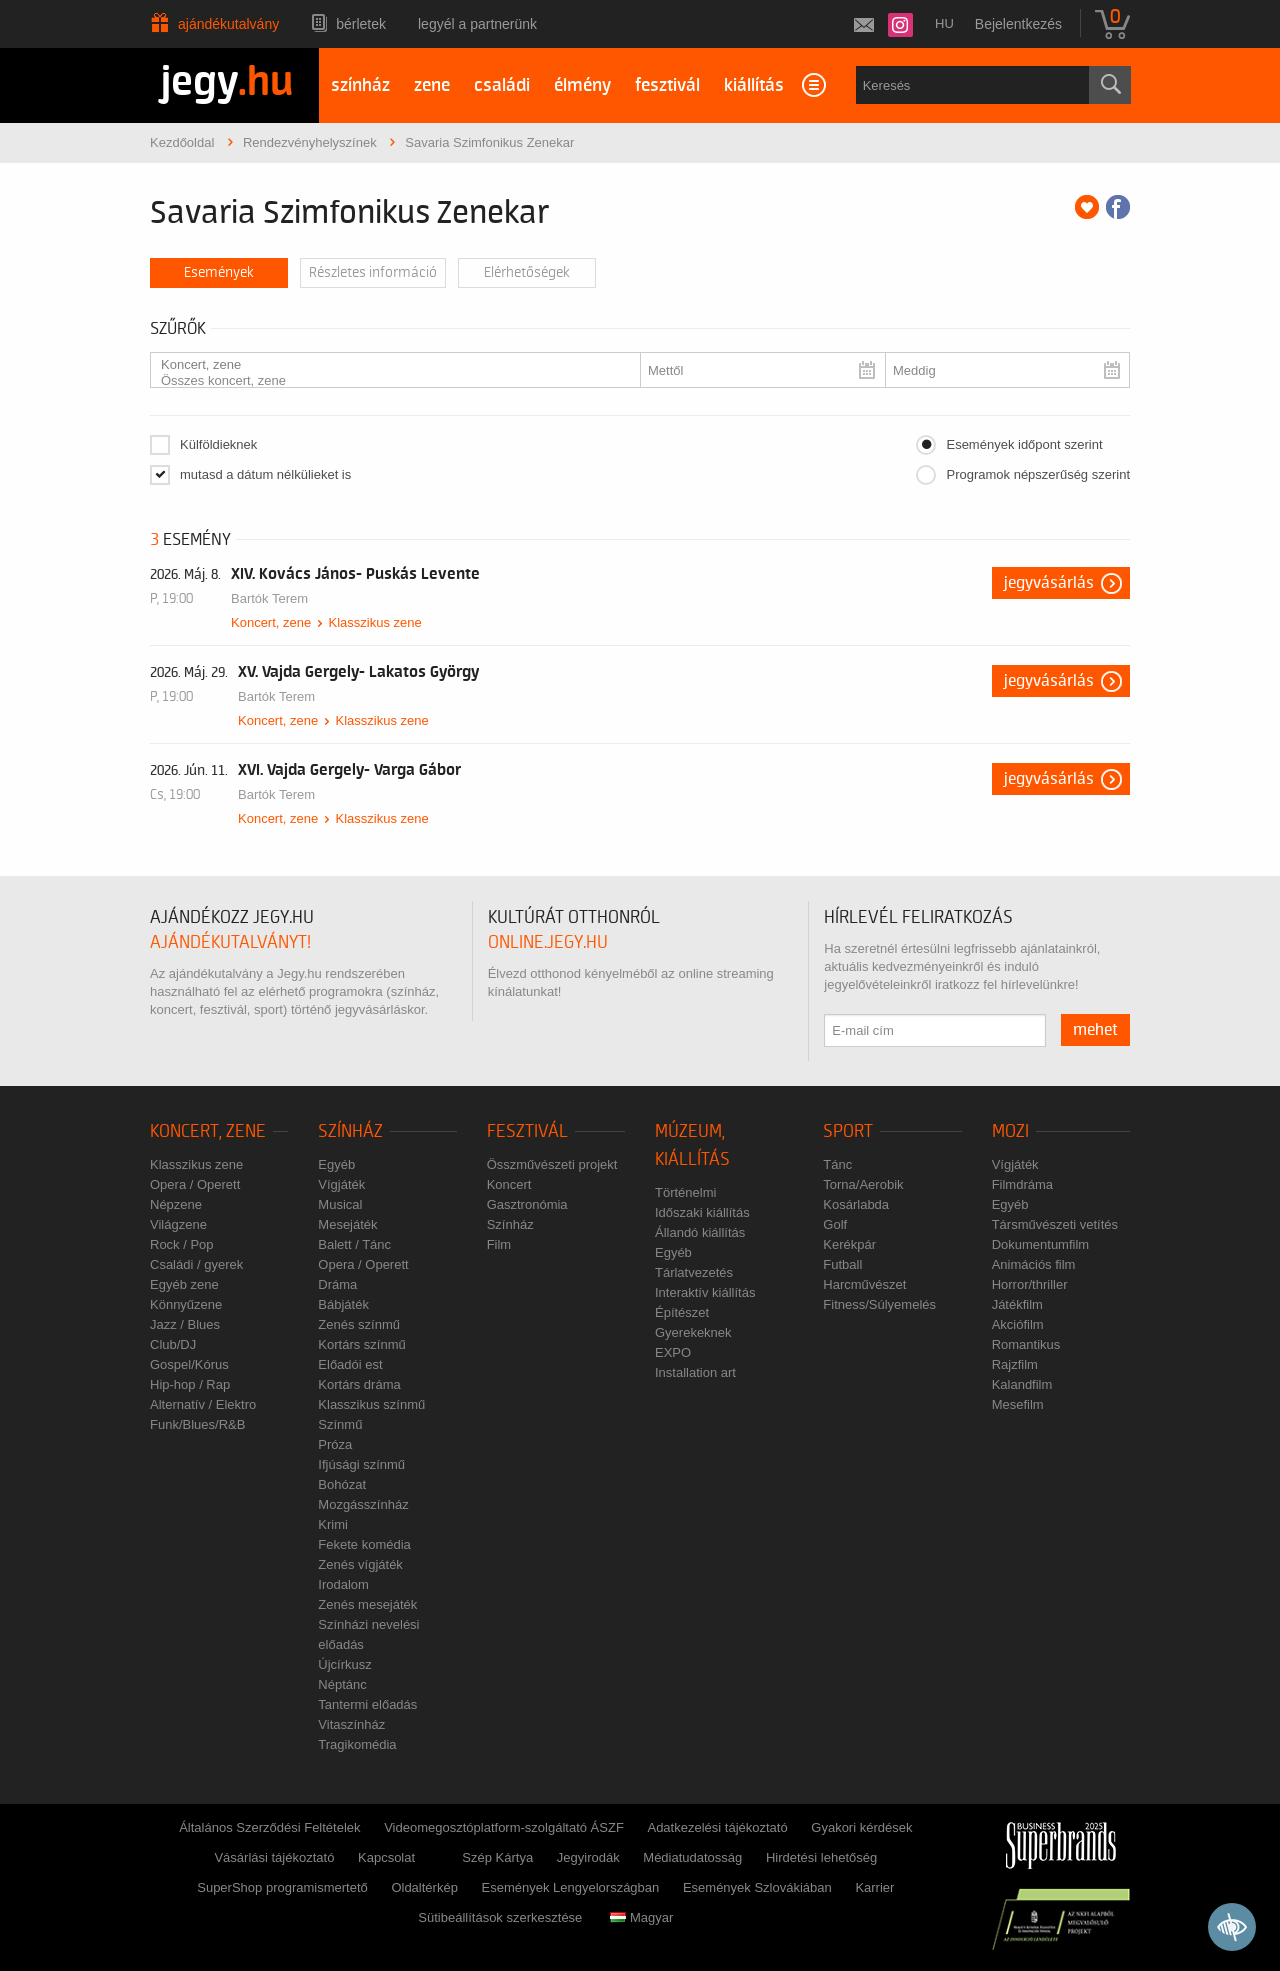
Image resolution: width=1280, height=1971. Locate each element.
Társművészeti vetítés (1055, 1224)
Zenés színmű (359, 1324)
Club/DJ (173, 1344)
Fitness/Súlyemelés (879, 1304)
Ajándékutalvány (228, 24)
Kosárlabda (856, 1204)
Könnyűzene (186, 1304)
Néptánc (342, 1684)
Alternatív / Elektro (203, 1404)
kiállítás (754, 85)
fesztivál (667, 85)
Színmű (340, 1424)
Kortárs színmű (361, 1344)
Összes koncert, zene (387, 381)
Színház (350, 1131)
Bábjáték (343, 1304)
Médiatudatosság (692, 1857)
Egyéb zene (184, 1284)
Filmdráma (1022, 1184)
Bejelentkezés (1018, 24)
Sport (848, 1131)
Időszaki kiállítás (702, 1212)
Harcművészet (864, 1284)
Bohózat (342, 1484)
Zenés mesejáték (367, 1604)
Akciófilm (1018, 1324)
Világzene (178, 1224)
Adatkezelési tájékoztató (717, 1827)
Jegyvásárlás (1049, 583)
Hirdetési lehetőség (821, 1857)
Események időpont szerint (1024, 444)
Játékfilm (1017, 1304)
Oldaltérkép (424, 1887)
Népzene (176, 1204)
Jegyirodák (588, 1857)
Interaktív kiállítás (705, 1292)
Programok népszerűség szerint (1038, 474)
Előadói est (350, 1364)
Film (499, 1244)
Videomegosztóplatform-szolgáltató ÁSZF (504, 1827)
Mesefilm (1018, 1404)
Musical (340, 1204)
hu (944, 23)
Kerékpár (849, 1244)
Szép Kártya (497, 1857)
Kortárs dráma (359, 1384)
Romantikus (1026, 1344)
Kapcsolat (386, 1857)
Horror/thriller (1030, 1284)
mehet (1095, 1030)
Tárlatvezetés (694, 1272)
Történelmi (685, 1192)
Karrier (874, 1887)
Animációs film (1034, 1264)
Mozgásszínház (363, 1504)
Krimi (333, 1524)
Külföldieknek (218, 444)
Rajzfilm (1015, 1364)
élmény (582, 85)
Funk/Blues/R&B (197, 1424)
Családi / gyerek (196, 1264)
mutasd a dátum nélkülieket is (265, 474)
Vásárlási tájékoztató (274, 1857)
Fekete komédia (364, 1544)
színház (360, 85)
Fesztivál (527, 1131)
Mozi (1010, 1131)
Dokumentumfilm (1041, 1244)
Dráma (337, 1284)
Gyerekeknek (693, 1332)
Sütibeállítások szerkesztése (500, 1917)
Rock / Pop (182, 1244)
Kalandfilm (1022, 1384)
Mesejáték (347, 1224)
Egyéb (336, 1164)
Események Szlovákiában (757, 1887)
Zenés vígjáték (360, 1564)
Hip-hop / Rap (190, 1384)
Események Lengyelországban (571, 1887)
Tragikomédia (357, 1744)
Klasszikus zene (374, 622)
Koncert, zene (387, 365)
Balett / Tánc (354, 1244)
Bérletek (361, 24)
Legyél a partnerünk (477, 24)
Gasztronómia (527, 1204)
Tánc (837, 1164)
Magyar (641, 1917)
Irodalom (343, 1584)
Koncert (509, 1184)
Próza (335, 1444)
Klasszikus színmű (371, 1404)
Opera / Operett (195, 1184)
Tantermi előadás (367, 1704)
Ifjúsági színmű (361, 1464)
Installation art (695, 1372)
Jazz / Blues (185, 1324)
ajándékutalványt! (230, 942)
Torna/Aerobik (863, 1184)
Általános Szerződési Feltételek (269, 1827)
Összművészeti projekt (552, 1164)
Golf (835, 1224)
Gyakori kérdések (861, 1827)
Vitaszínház (351, 1724)
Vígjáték (341, 1184)
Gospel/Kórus (189, 1364)
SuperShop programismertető (282, 1887)
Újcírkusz (344, 1664)
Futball (842, 1264)
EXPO (673, 1352)
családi (502, 85)
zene (432, 85)
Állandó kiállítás (700, 1232)
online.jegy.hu (548, 942)
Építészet (682, 1312)
